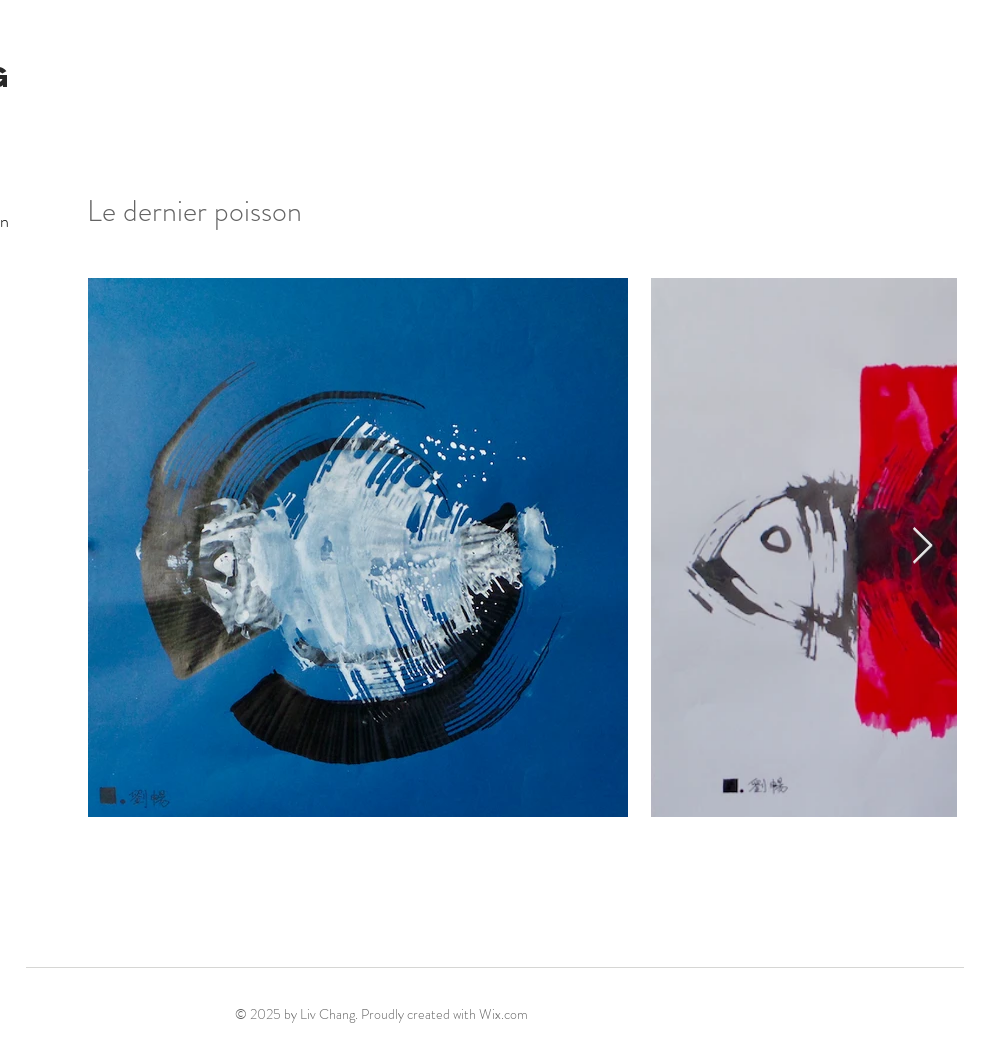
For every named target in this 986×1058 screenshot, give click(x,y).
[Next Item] (922, 546)
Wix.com (503, 1014)
